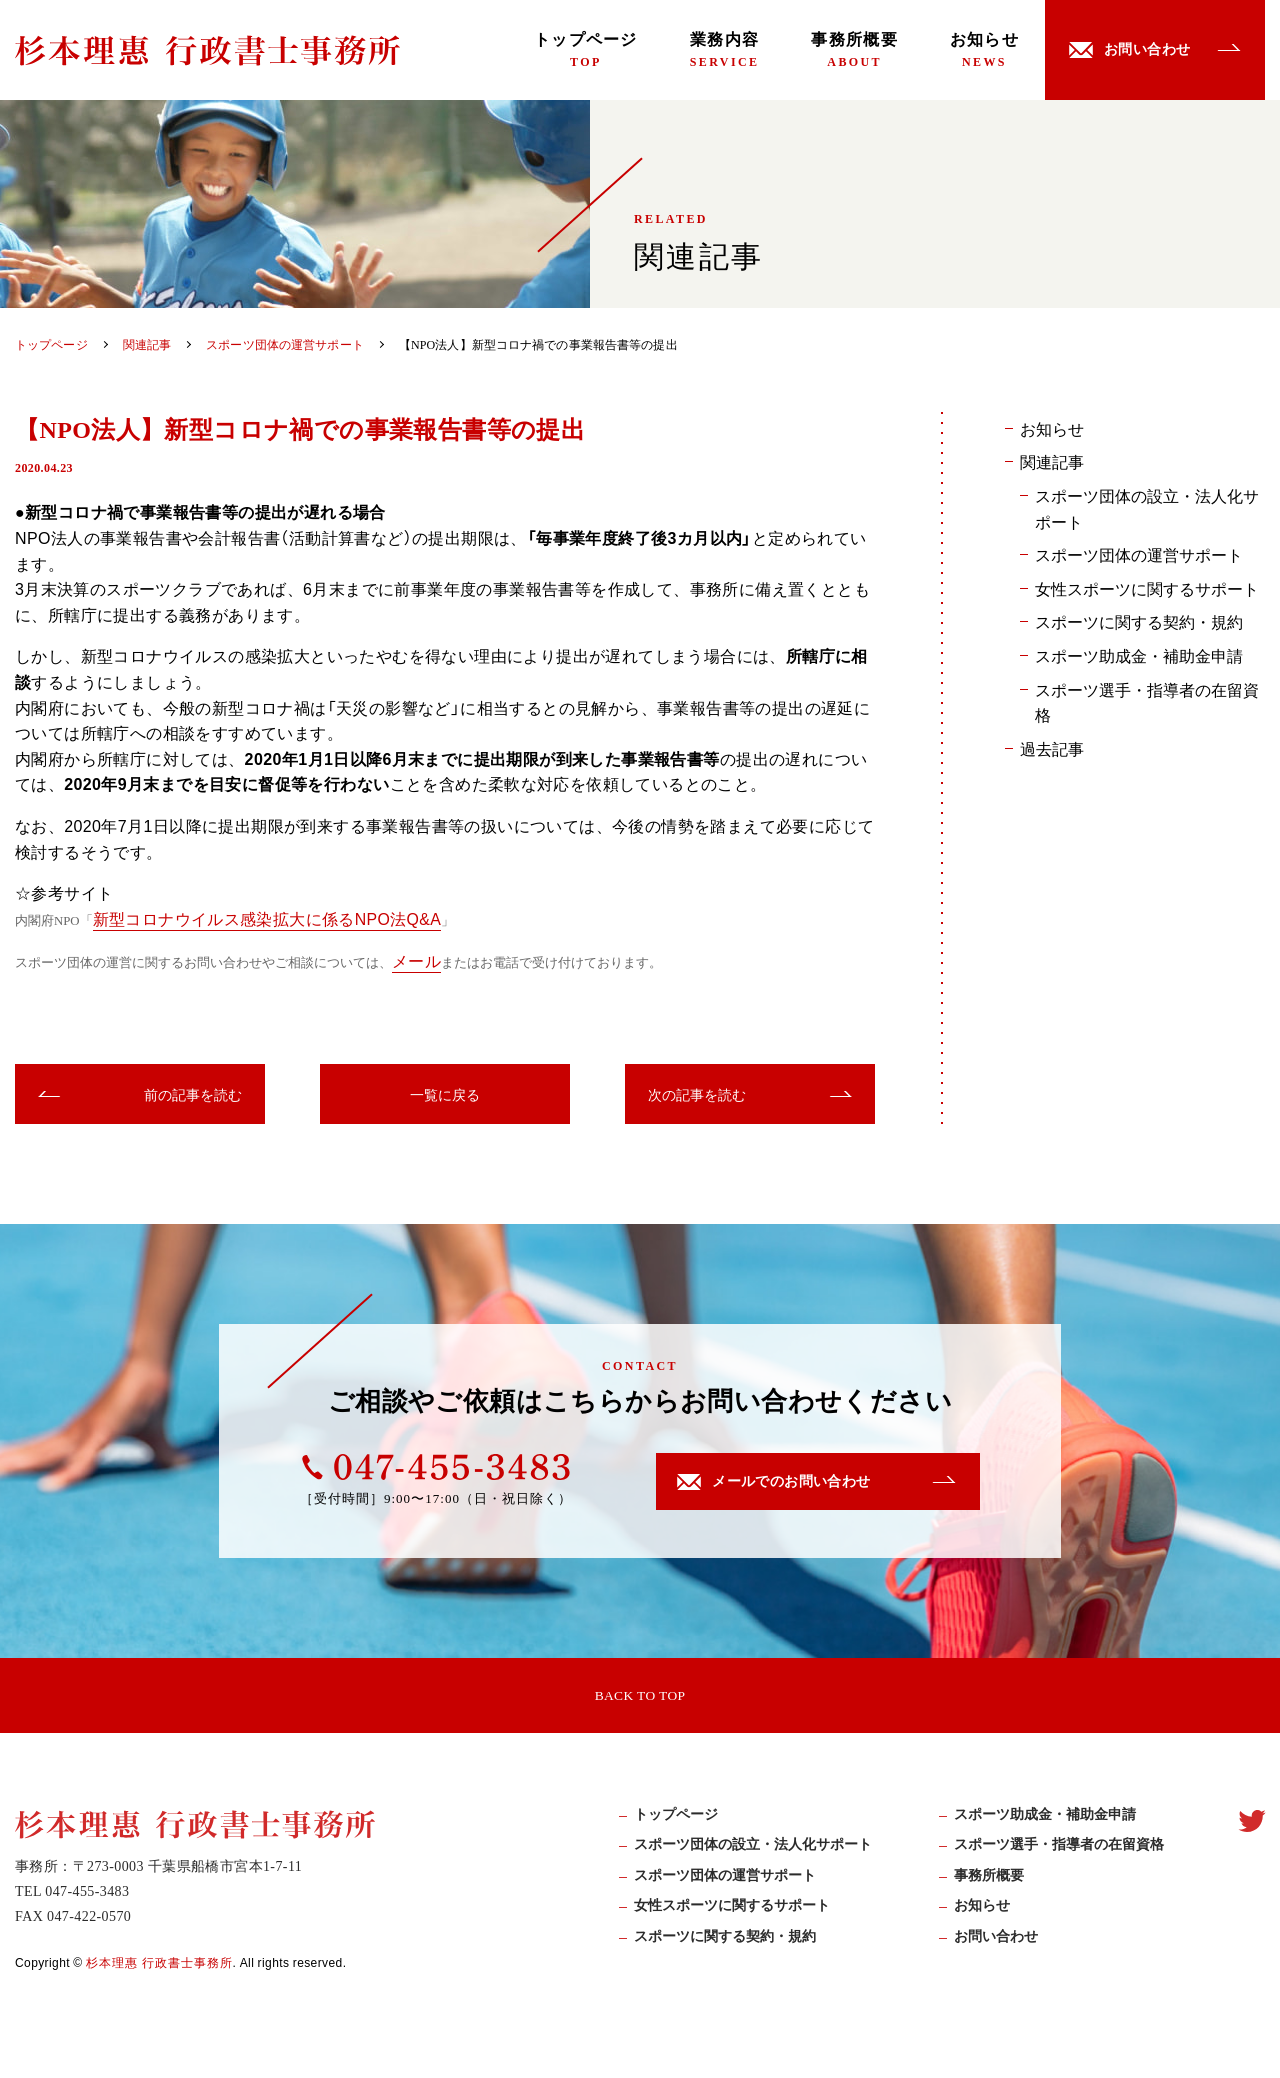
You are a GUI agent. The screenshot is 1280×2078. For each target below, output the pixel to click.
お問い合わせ (996, 1940)
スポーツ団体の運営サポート (1139, 554)
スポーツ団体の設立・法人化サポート (1147, 508)
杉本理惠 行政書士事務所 (159, 1967)
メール (416, 960)
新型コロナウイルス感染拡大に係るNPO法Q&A (268, 918)
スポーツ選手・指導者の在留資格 (1147, 702)
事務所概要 (854, 50)
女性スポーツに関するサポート (1147, 588)
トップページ (586, 50)
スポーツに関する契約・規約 (1139, 621)
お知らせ (984, 50)
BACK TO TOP (640, 1696)
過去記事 (1052, 748)
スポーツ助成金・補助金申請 (1139, 655)
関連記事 (1052, 461)
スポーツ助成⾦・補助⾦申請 (1045, 1819)
